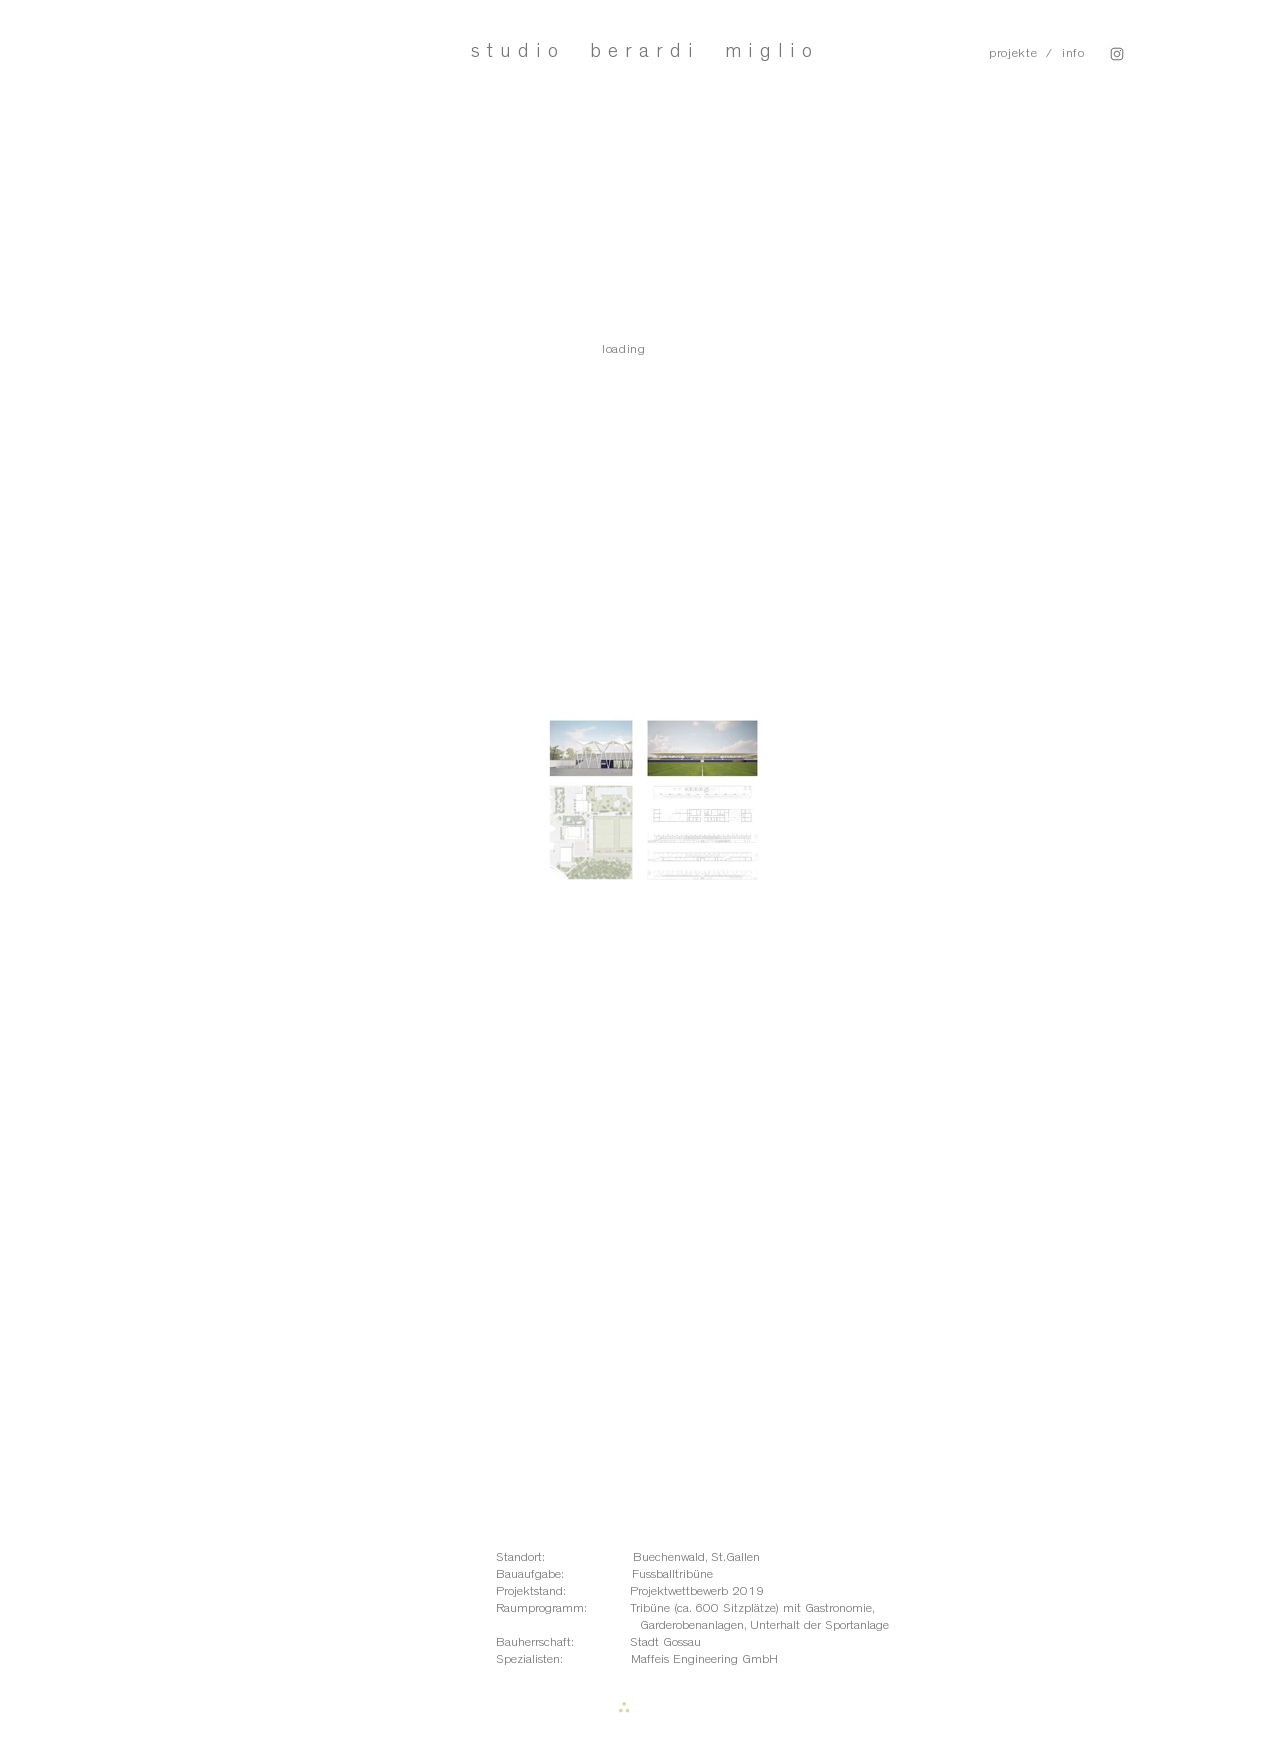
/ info (1065, 53)
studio (530, 51)
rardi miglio (722, 51)
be (607, 51)
